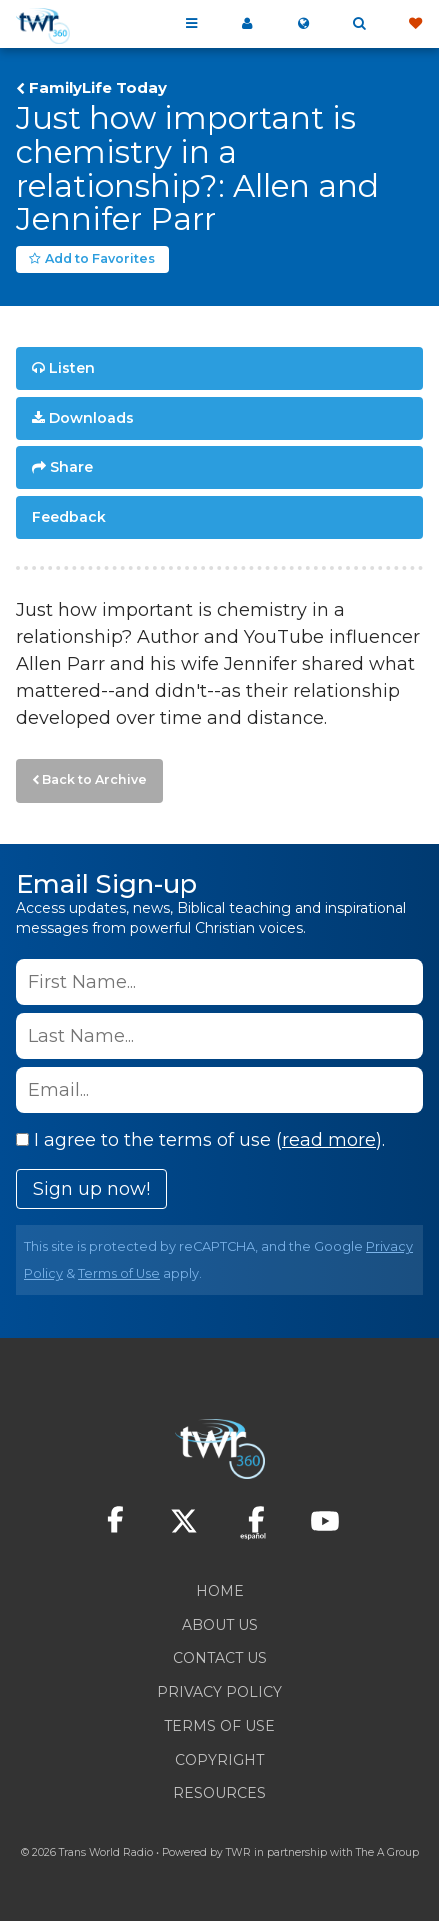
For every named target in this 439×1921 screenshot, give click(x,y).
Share (71, 467)
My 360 (247, 24)
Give (415, 24)
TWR (238, 1852)
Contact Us (220, 1658)
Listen (72, 368)
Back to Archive (94, 779)
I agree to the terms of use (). (200, 1140)
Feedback (69, 517)
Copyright (219, 1760)
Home (220, 1591)
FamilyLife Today (98, 88)
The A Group (387, 1852)
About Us (220, 1625)
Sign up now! (91, 1189)
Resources (219, 1793)
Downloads (91, 418)
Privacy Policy (219, 1692)
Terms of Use (119, 1273)
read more (329, 1140)
